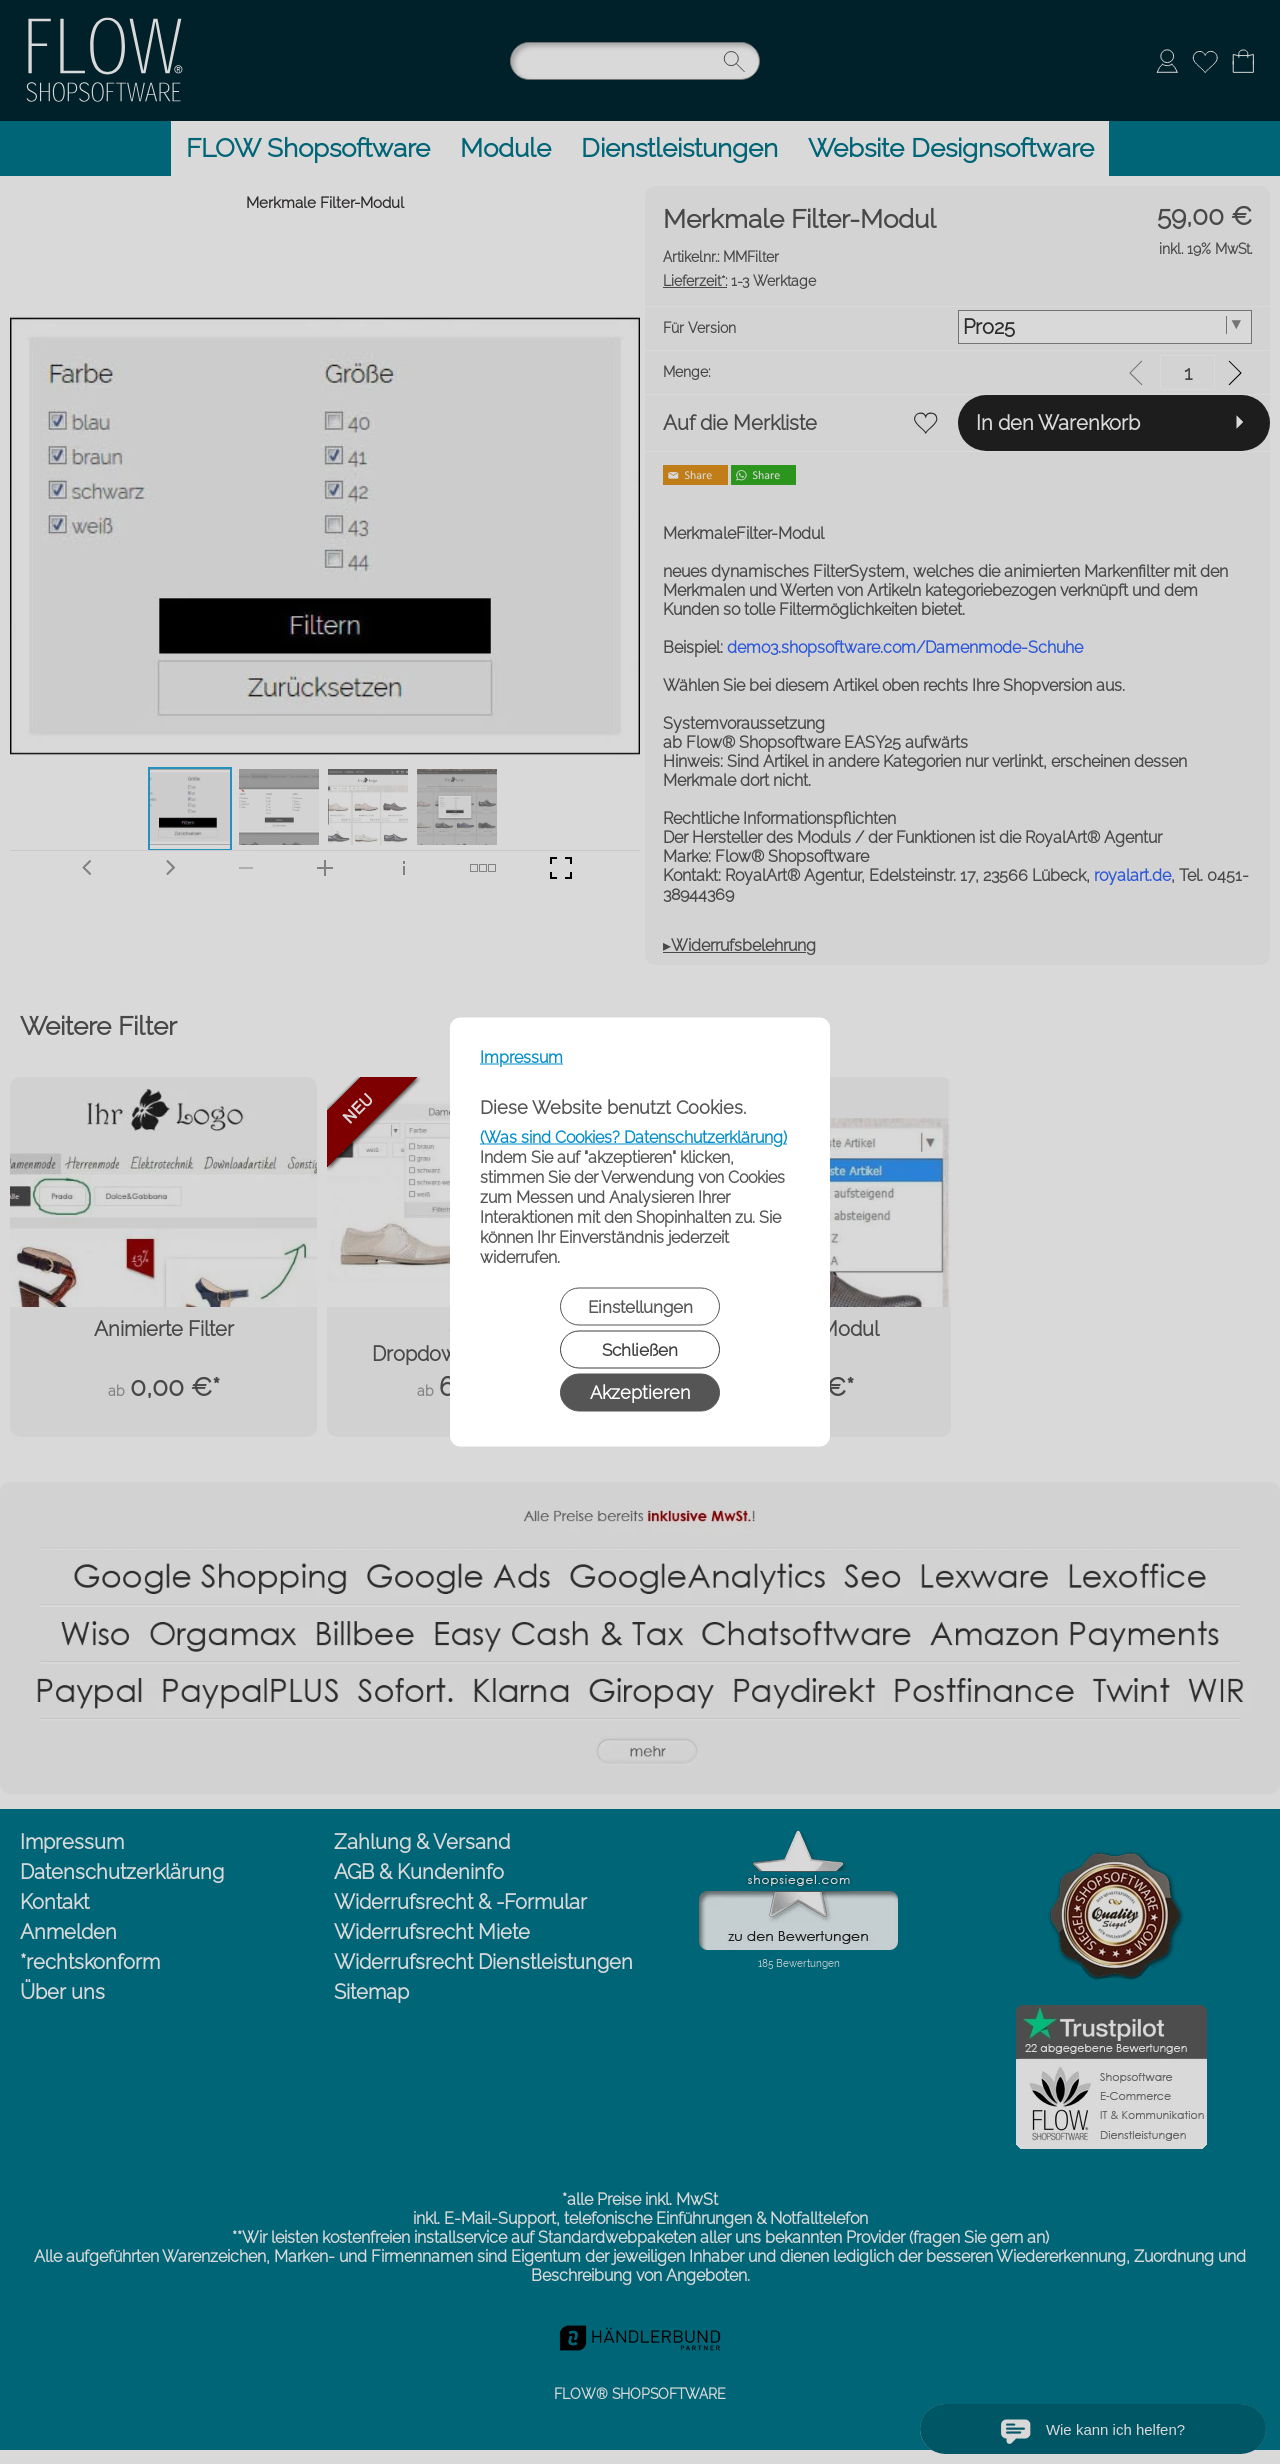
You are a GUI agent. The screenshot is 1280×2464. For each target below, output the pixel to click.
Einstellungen (640, 1307)
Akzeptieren (640, 1392)
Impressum (521, 1057)
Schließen (640, 1350)
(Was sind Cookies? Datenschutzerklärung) (633, 1137)
